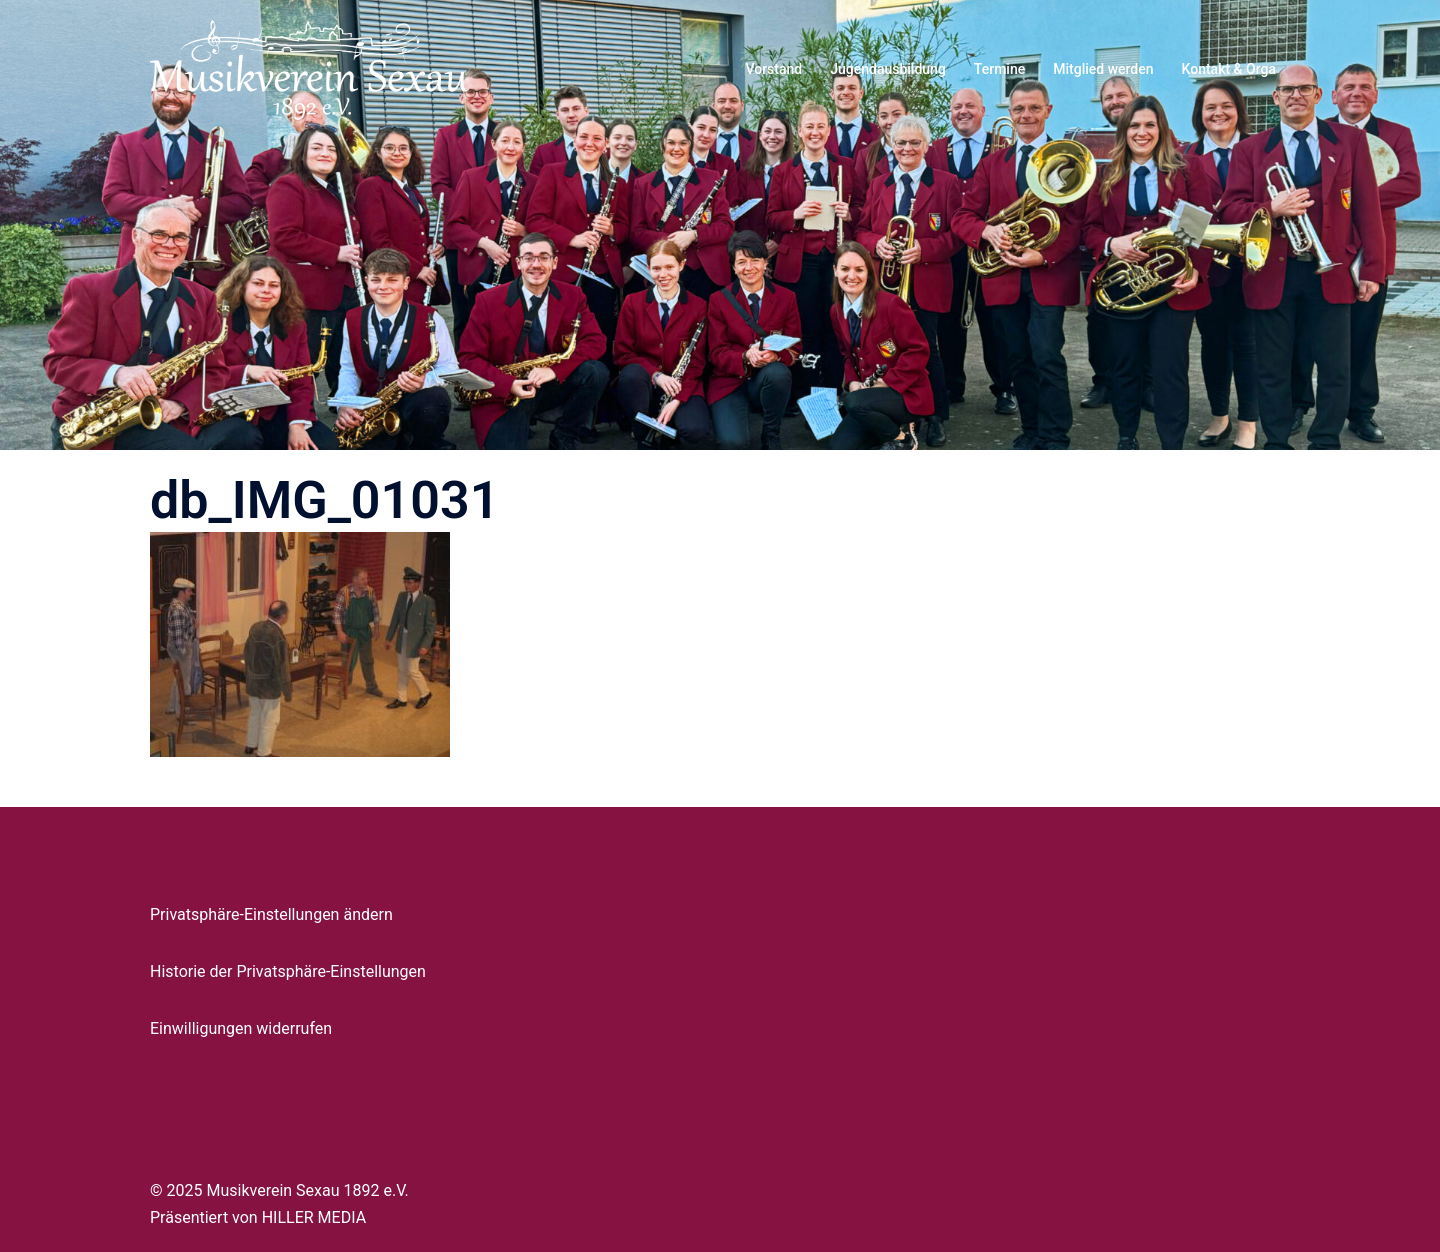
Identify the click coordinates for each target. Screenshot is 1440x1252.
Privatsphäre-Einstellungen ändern (271, 914)
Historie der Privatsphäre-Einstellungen (288, 971)
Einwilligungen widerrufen (241, 1028)
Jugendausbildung (888, 69)
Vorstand (773, 69)
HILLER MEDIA (314, 1217)
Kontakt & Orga (1229, 69)
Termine (999, 69)
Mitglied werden (1103, 69)
